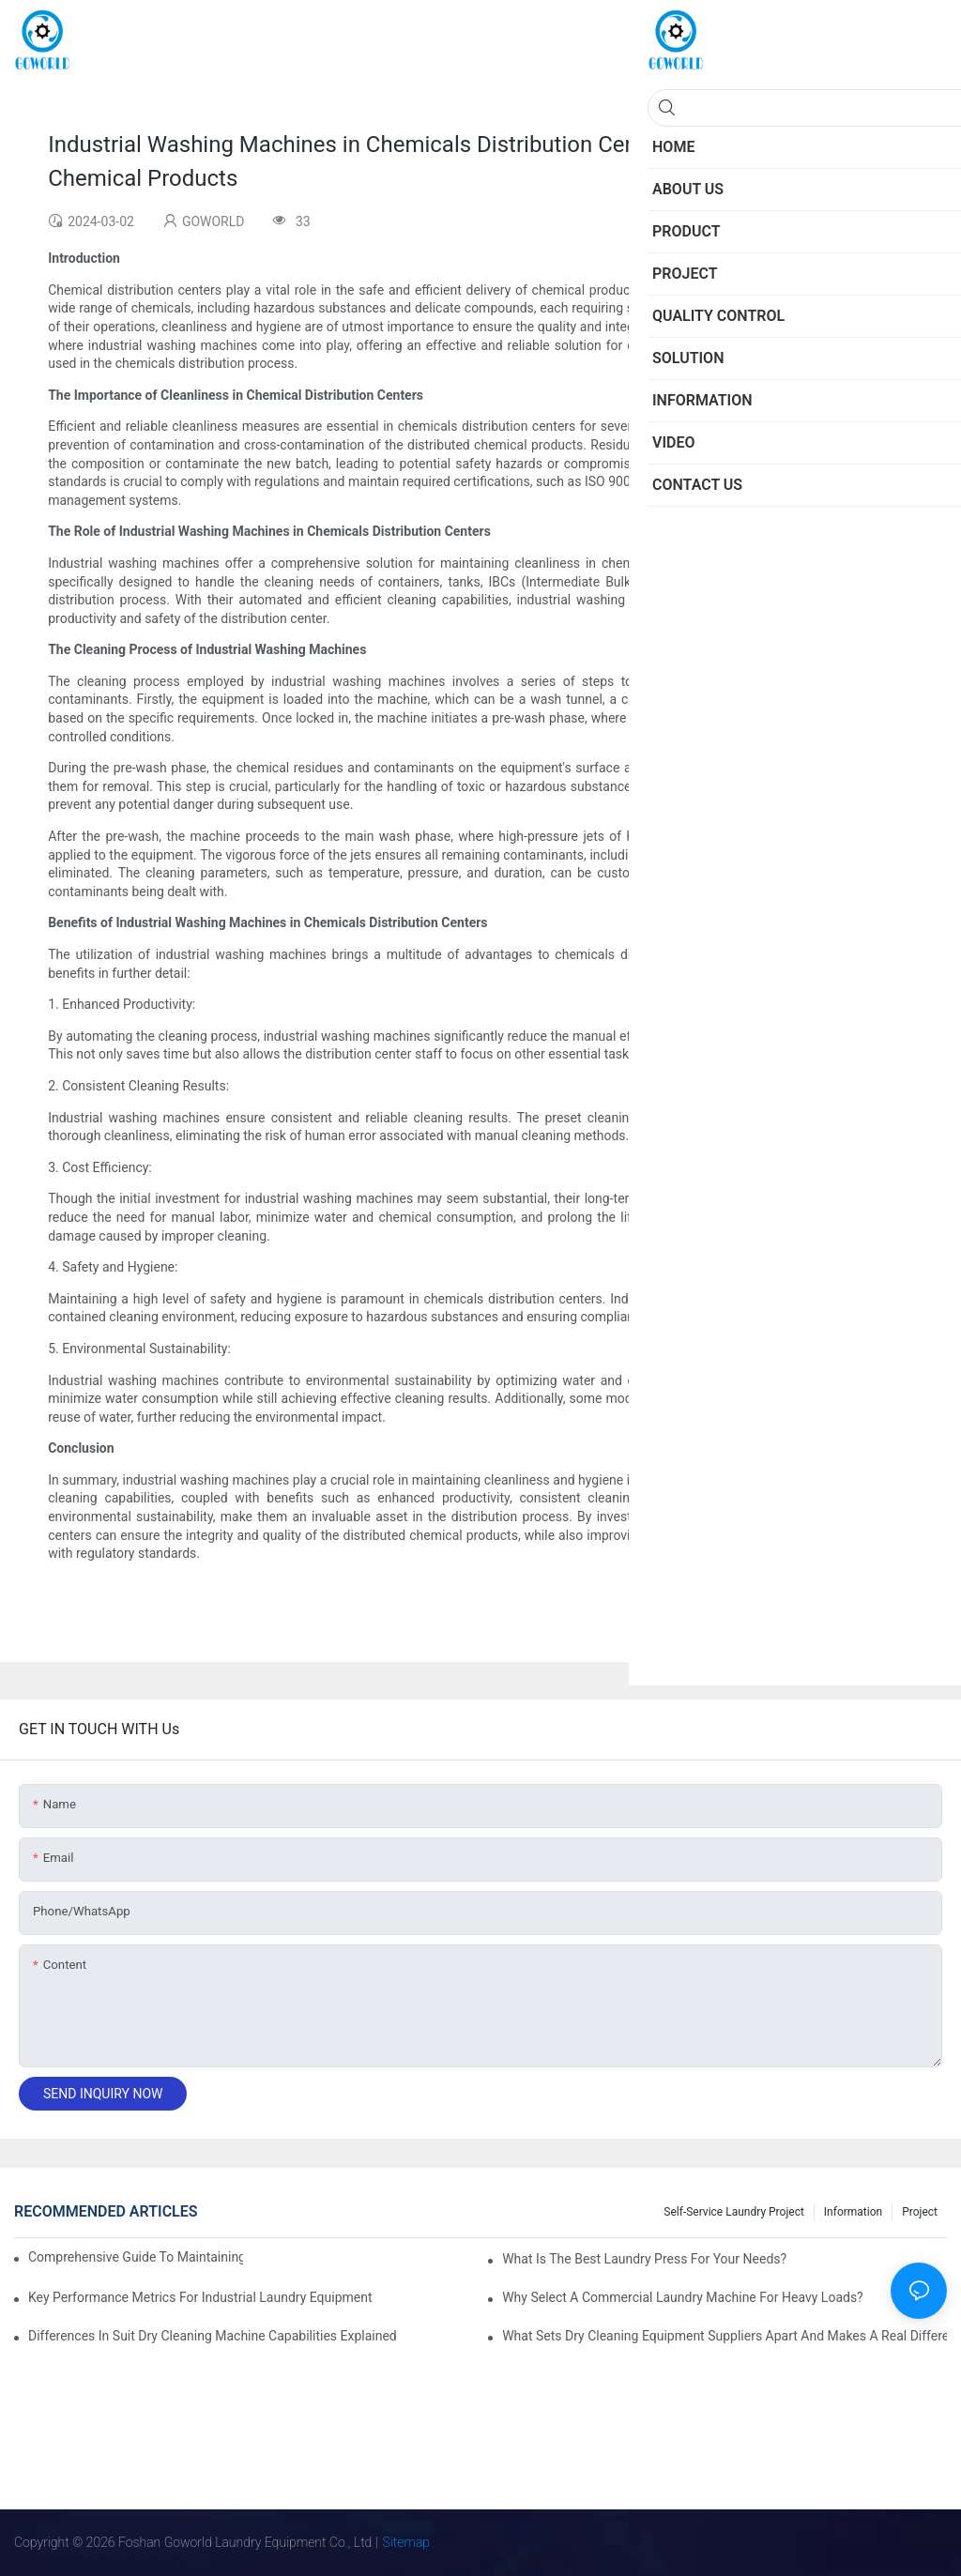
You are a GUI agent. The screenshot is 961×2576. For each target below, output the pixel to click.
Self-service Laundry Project (734, 2211)
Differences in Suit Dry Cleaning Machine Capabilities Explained (212, 2335)
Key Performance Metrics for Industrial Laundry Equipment (200, 2297)
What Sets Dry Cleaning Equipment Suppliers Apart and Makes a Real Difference (724, 2335)
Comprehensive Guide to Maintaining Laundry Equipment (135, 2256)
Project (920, 2211)
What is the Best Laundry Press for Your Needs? (644, 2258)
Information (853, 2211)
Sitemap (407, 2542)
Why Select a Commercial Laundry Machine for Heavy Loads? (682, 2297)
